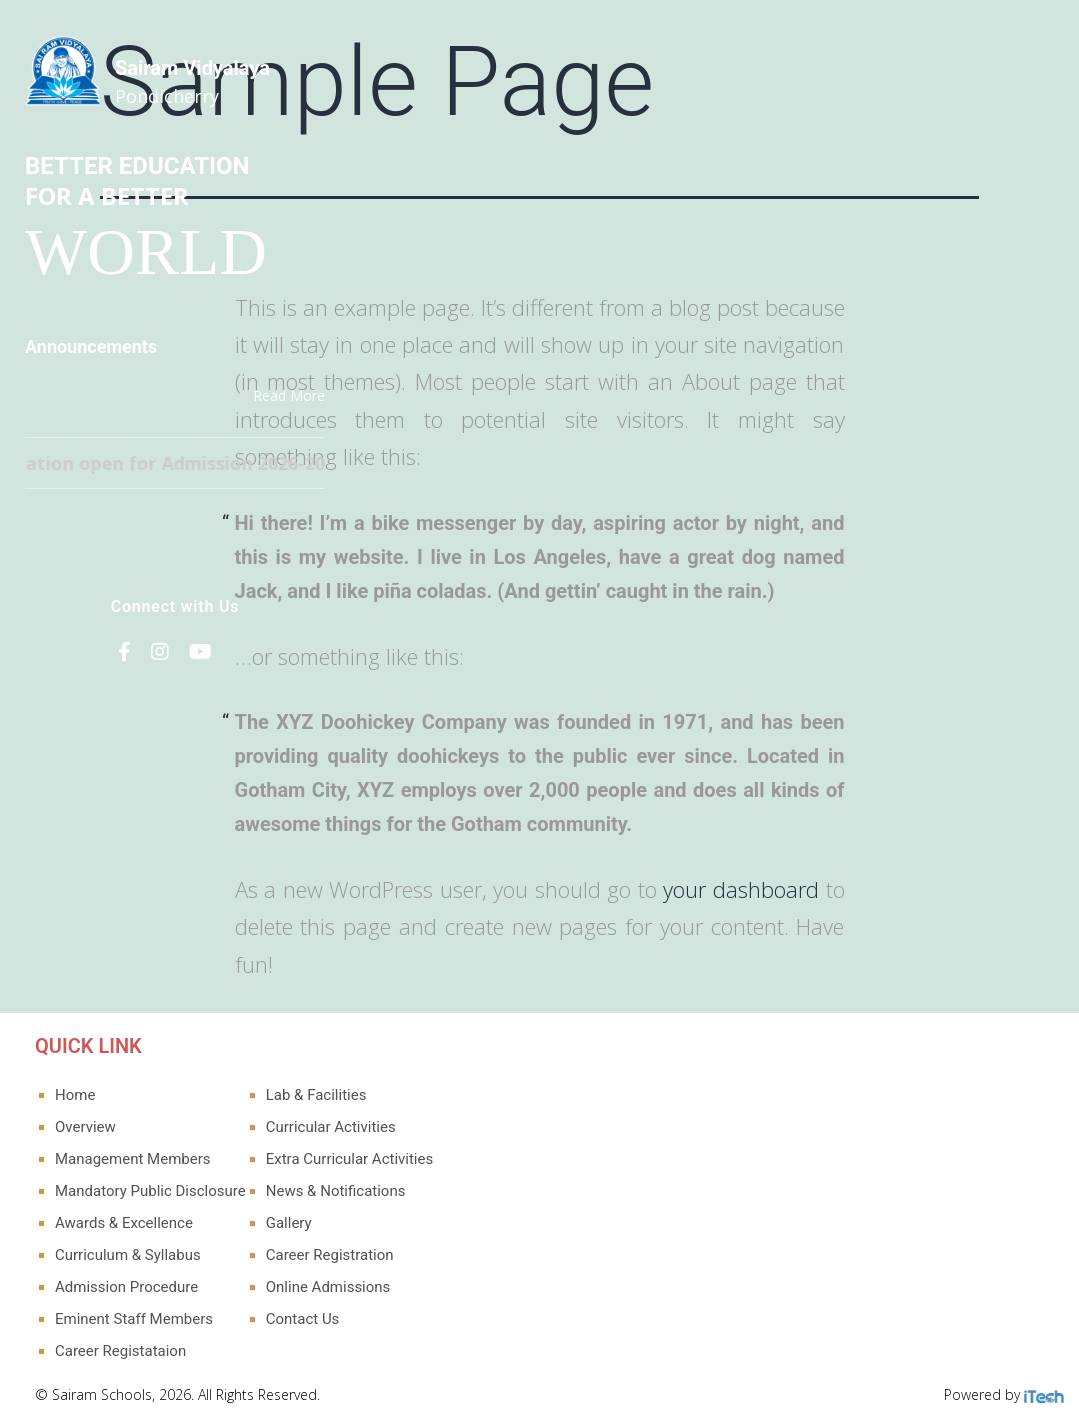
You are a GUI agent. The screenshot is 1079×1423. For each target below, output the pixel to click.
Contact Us (303, 1319)
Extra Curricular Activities (349, 1159)
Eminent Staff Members (134, 1319)
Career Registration (330, 1255)
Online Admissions (328, 1287)
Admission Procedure (126, 1287)
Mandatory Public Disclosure (150, 1191)
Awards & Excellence (124, 1223)
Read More (289, 395)
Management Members (133, 1159)
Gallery (289, 1223)
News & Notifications (336, 1191)
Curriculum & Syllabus (128, 1255)
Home (75, 1095)
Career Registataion (120, 1351)
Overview (85, 1127)
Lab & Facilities (316, 1095)
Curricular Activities (331, 1127)
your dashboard (741, 889)
